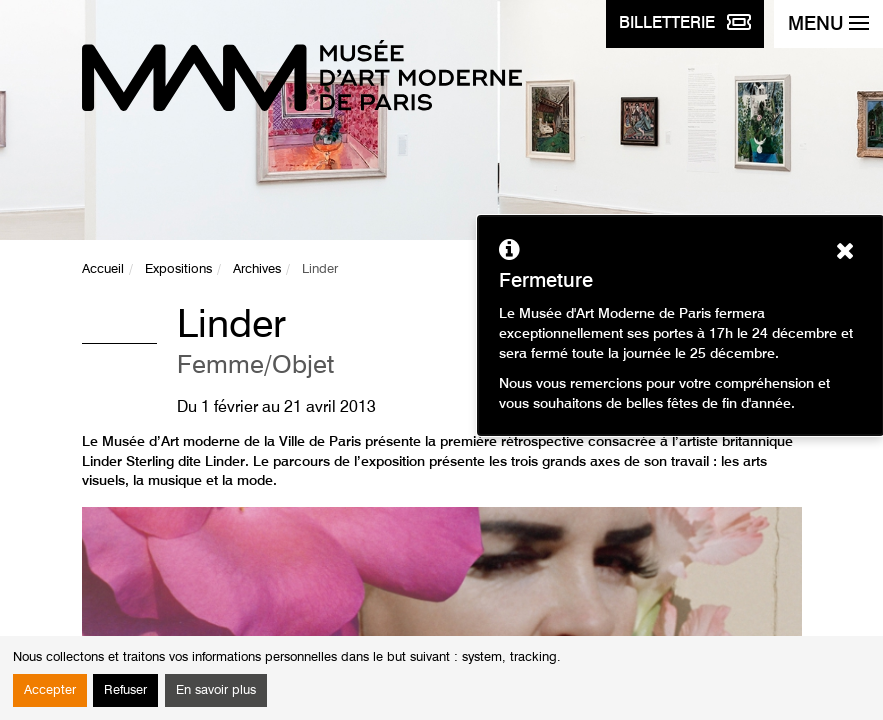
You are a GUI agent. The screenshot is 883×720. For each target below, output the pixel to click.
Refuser (125, 690)
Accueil (103, 269)
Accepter (50, 690)
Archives (257, 269)
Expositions (178, 269)
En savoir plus (216, 690)
